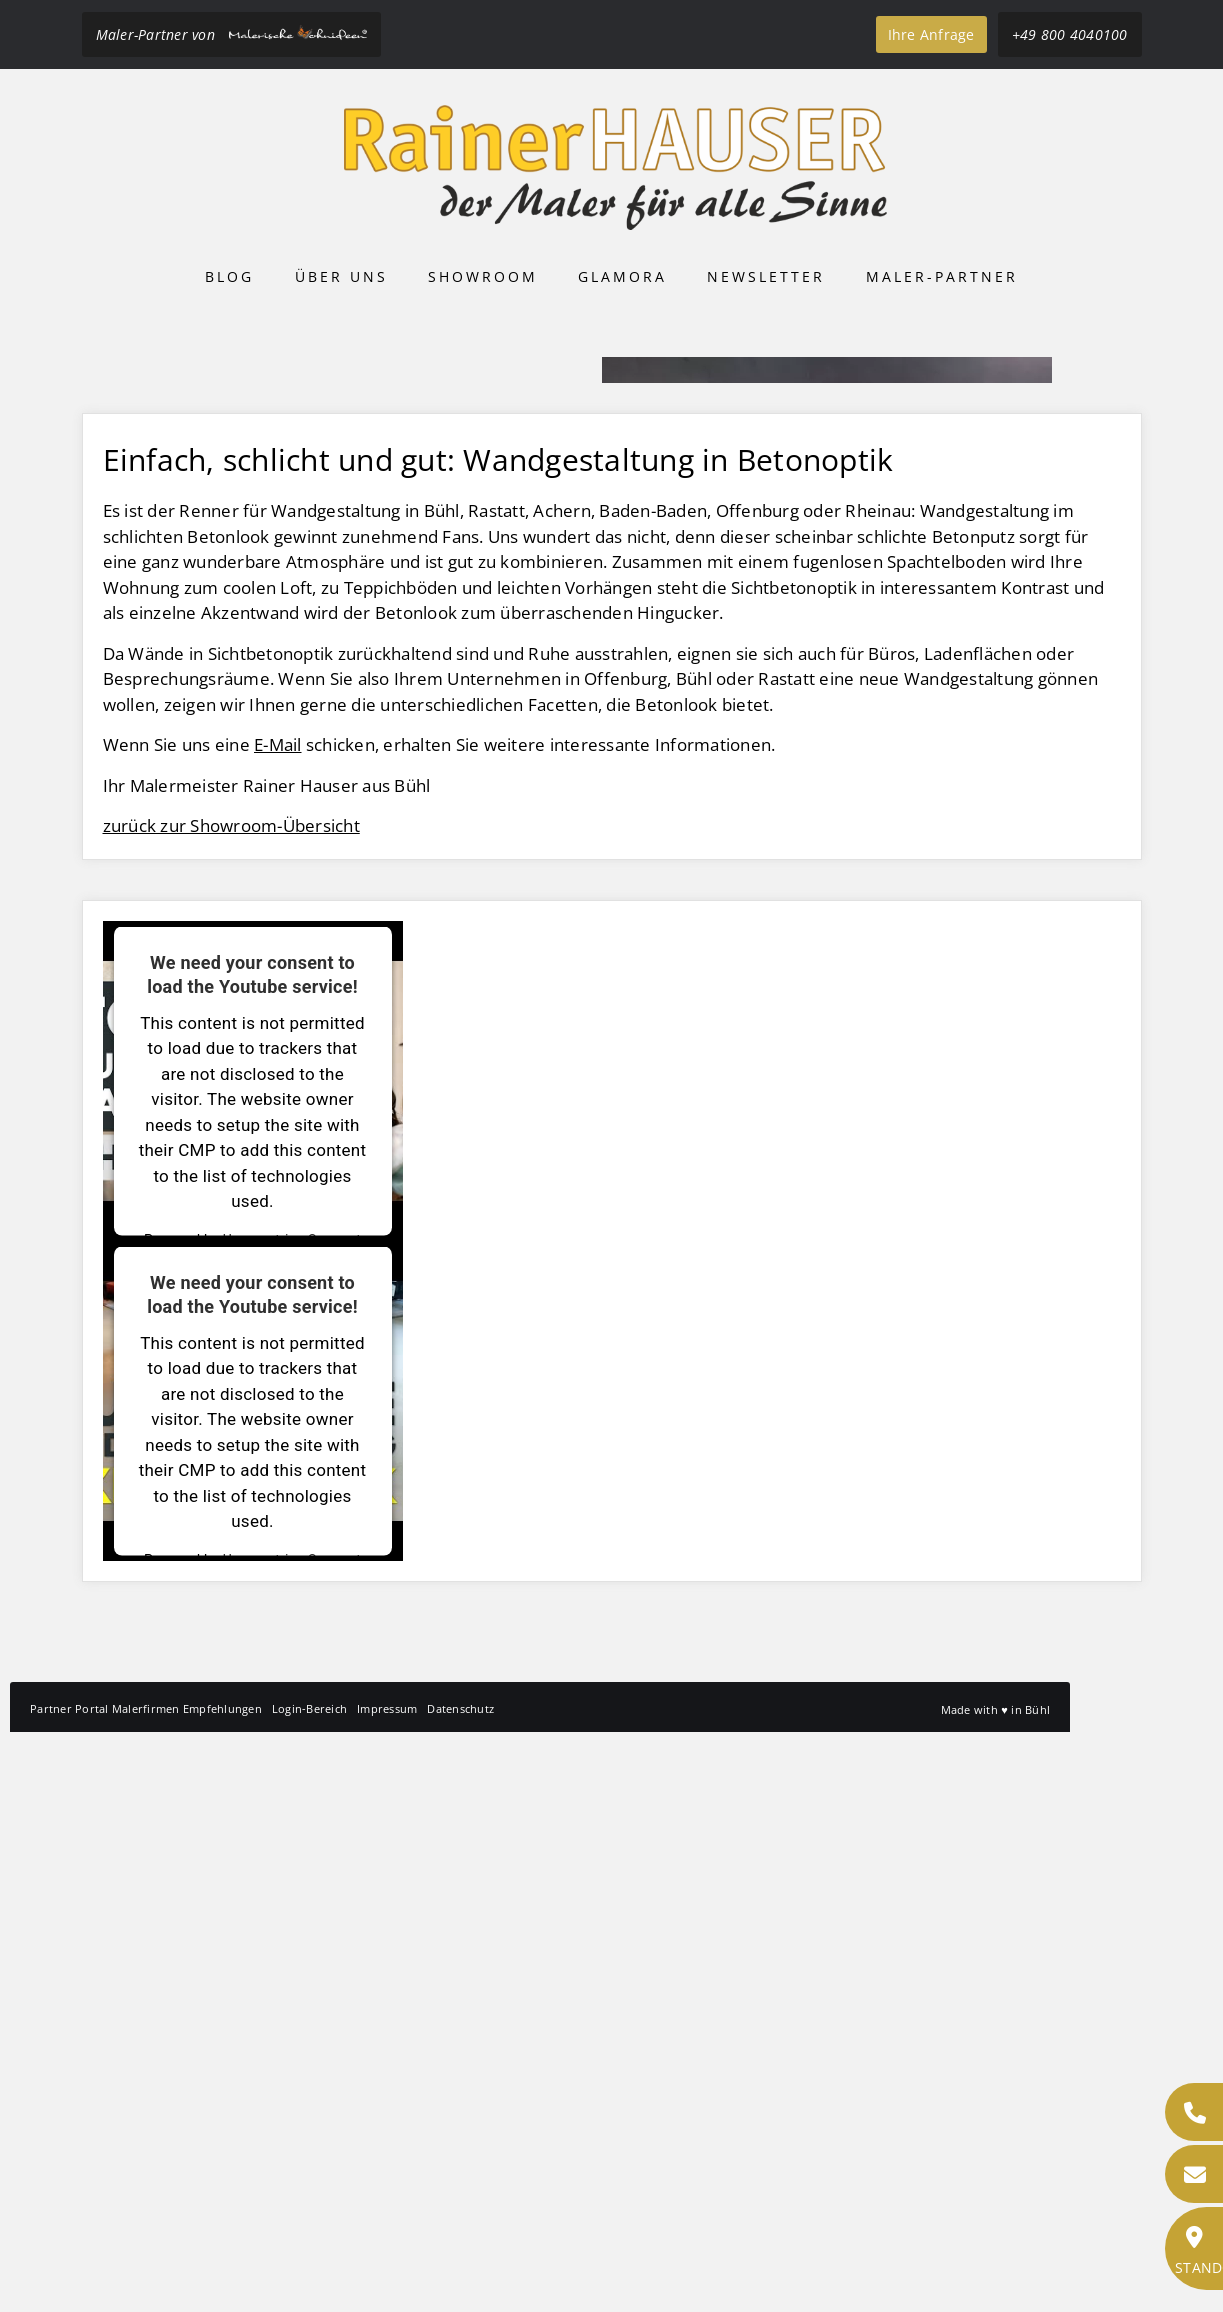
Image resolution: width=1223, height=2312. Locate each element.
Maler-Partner (942, 276)
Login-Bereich (309, 2288)
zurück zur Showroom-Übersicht (231, 1405)
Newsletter (766, 276)
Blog (229, 276)
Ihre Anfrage (931, 34)
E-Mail (278, 1324)
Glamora (622, 276)
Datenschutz (460, 2288)
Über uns (341, 276)
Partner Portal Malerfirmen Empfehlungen (146, 2288)
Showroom (483, 276)
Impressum (387, 2288)
